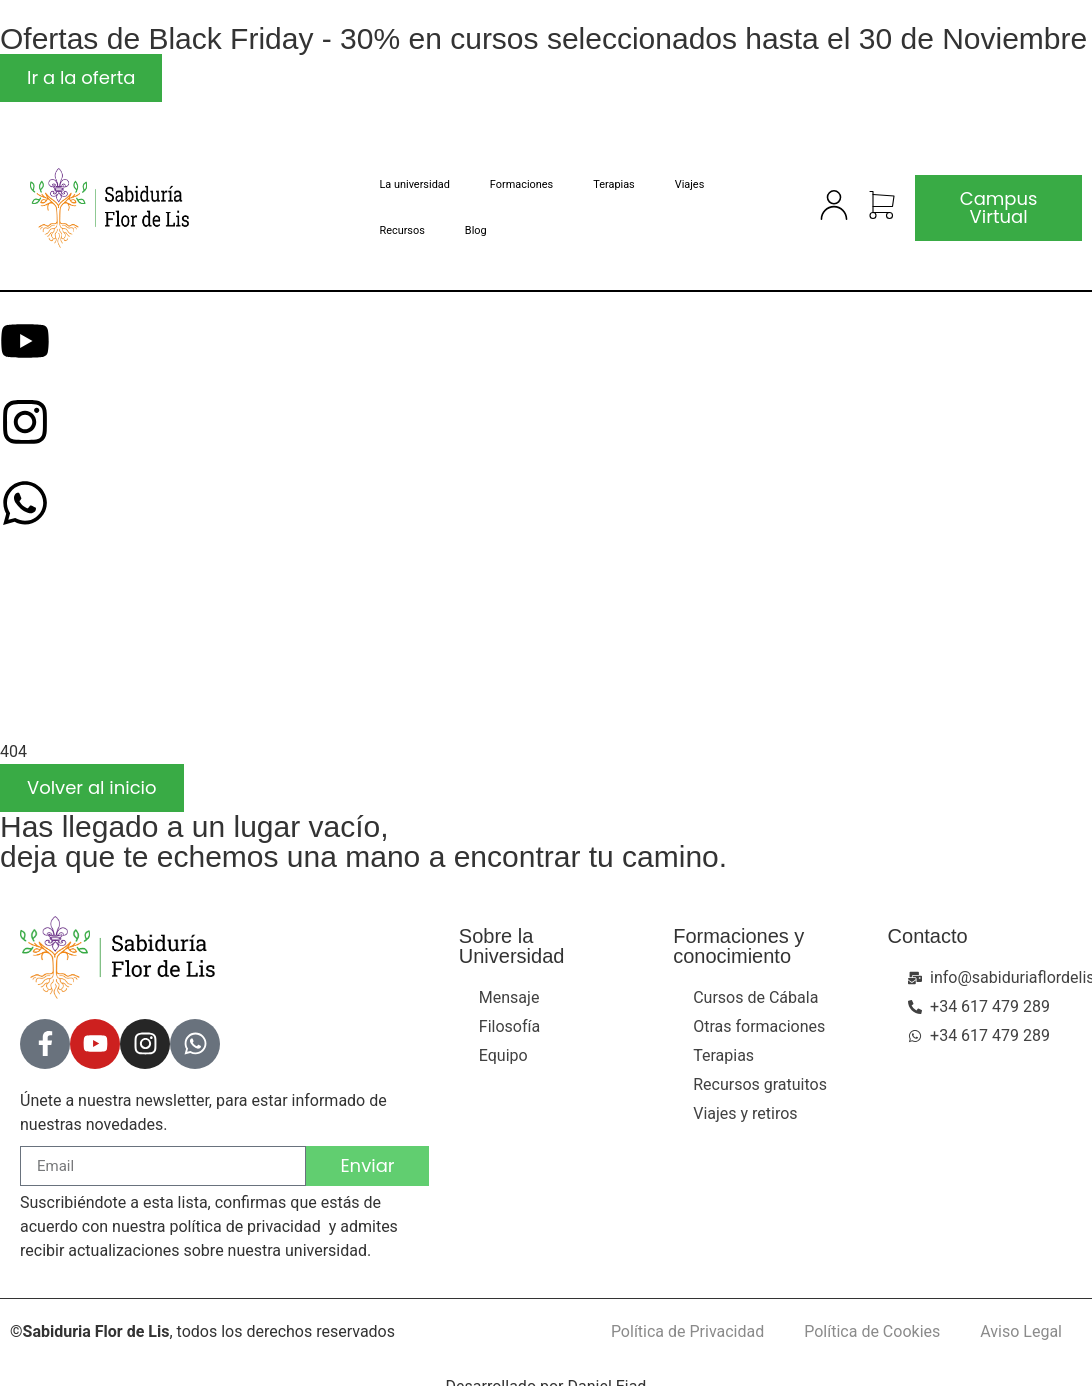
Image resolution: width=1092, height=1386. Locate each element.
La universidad (414, 184)
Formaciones (521, 184)
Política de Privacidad (687, 1331)
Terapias (614, 184)
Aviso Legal (1021, 1331)
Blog (476, 230)
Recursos (401, 230)
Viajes (690, 184)
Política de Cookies (872, 1331)
